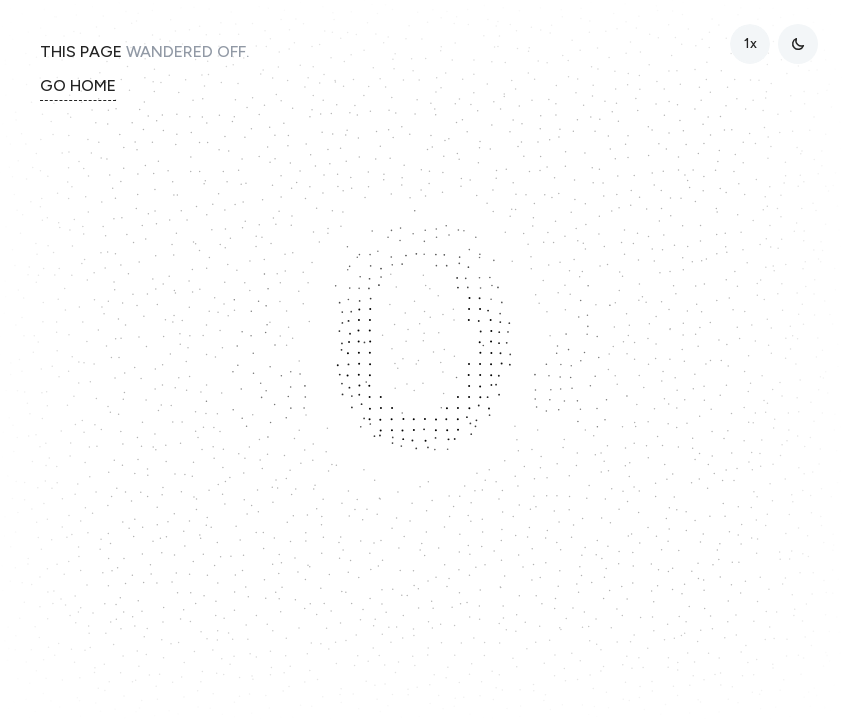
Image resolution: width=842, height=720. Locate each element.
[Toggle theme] (798, 44)
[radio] (750, 44)
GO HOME (78, 85)
